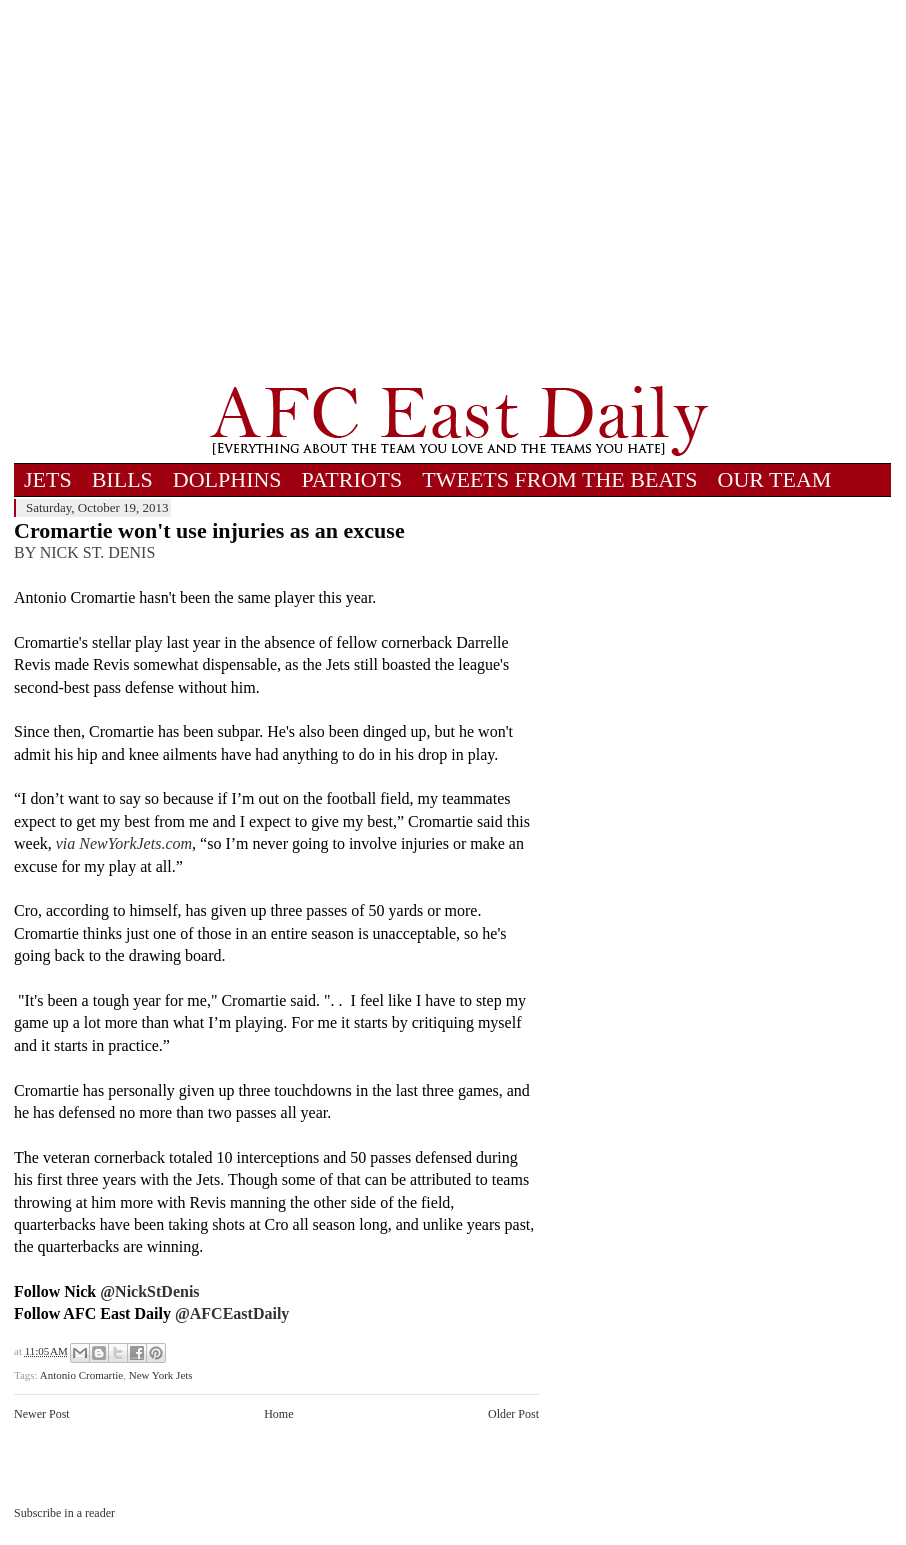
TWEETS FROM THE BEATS (559, 479)
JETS (48, 479)
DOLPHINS (227, 479)
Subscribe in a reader (64, 1513)
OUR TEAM (775, 479)
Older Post (513, 1414)
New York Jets (161, 1375)
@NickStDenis (149, 1291)
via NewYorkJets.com (124, 843)
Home (278, 1414)
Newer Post (42, 1414)
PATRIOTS (352, 479)
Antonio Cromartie (81, 1375)
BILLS (122, 479)
